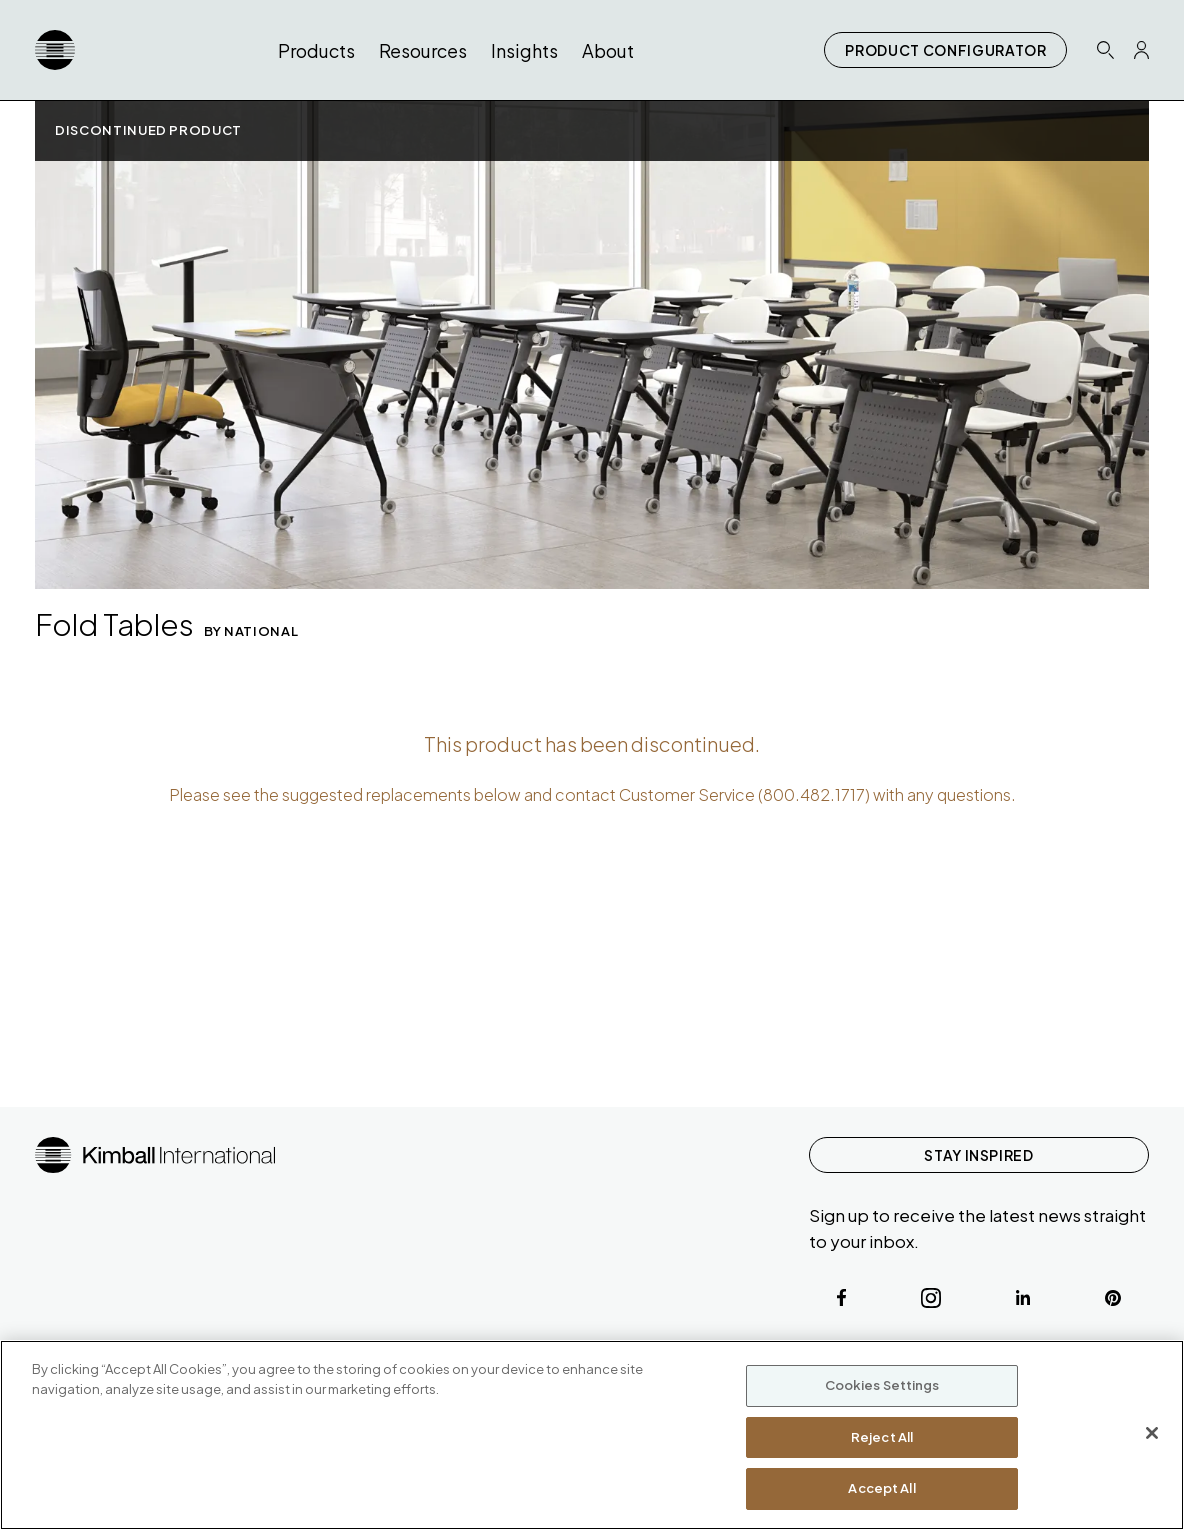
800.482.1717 (814, 794)
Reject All (882, 1437)
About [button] (608, 50)
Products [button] (316, 50)
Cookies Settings (882, 1385)
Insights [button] (524, 50)
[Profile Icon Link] (1141, 50)
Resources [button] (423, 50)
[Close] (1152, 1433)
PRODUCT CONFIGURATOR (945, 50)
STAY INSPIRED (978, 1155)
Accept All (881, 1488)
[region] (592, 1435)
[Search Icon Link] (1105, 49)
